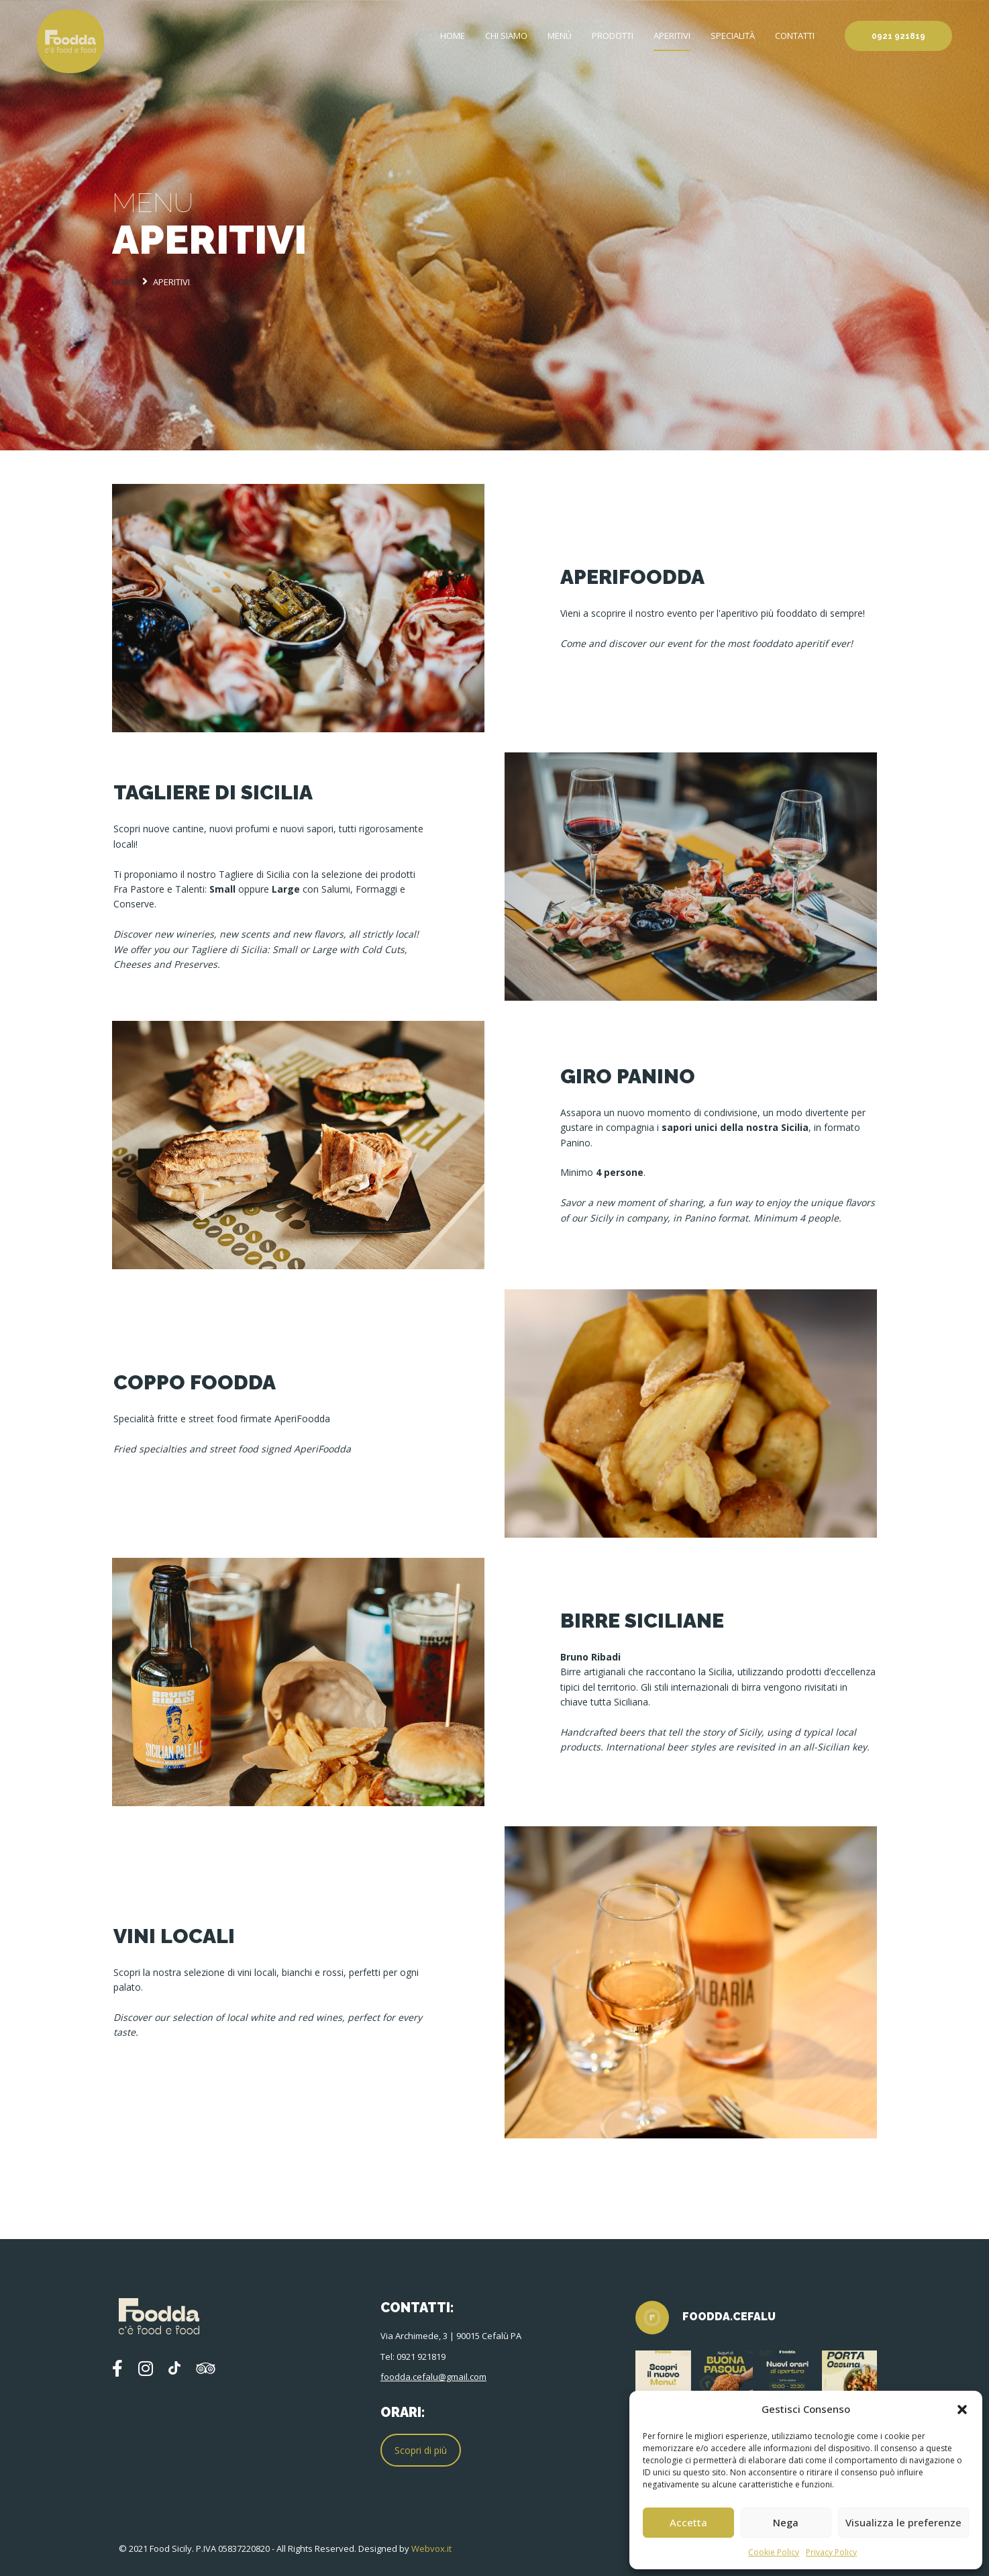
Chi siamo (506, 36)
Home (452, 36)
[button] (962, 2409)
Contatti (795, 36)
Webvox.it (431, 2548)
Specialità (733, 36)
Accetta (688, 2522)
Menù (560, 36)
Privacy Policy (831, 2552)
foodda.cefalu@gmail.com (433, 2377)
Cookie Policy (773, 2552)
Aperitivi (672, 36)
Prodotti (612, 36)
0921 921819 (898, 36)
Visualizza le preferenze (903, 2522)
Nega (785, 2522)
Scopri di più (421, 2450)
